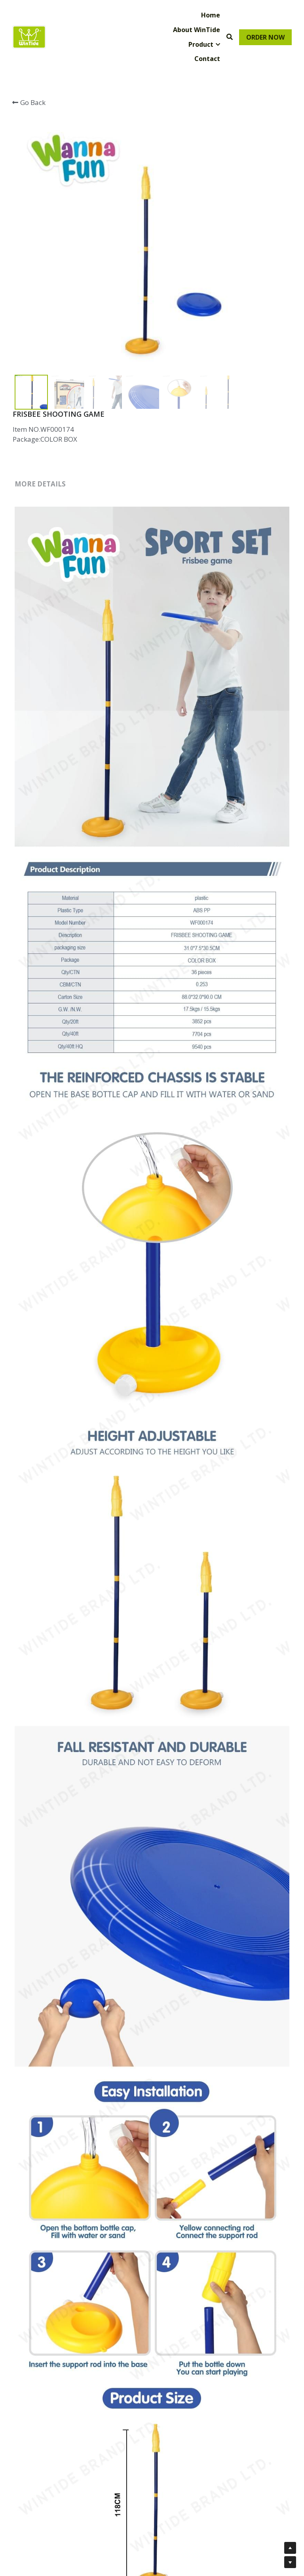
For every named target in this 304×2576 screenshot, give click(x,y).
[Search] (229, 37)
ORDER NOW (265, 37)
